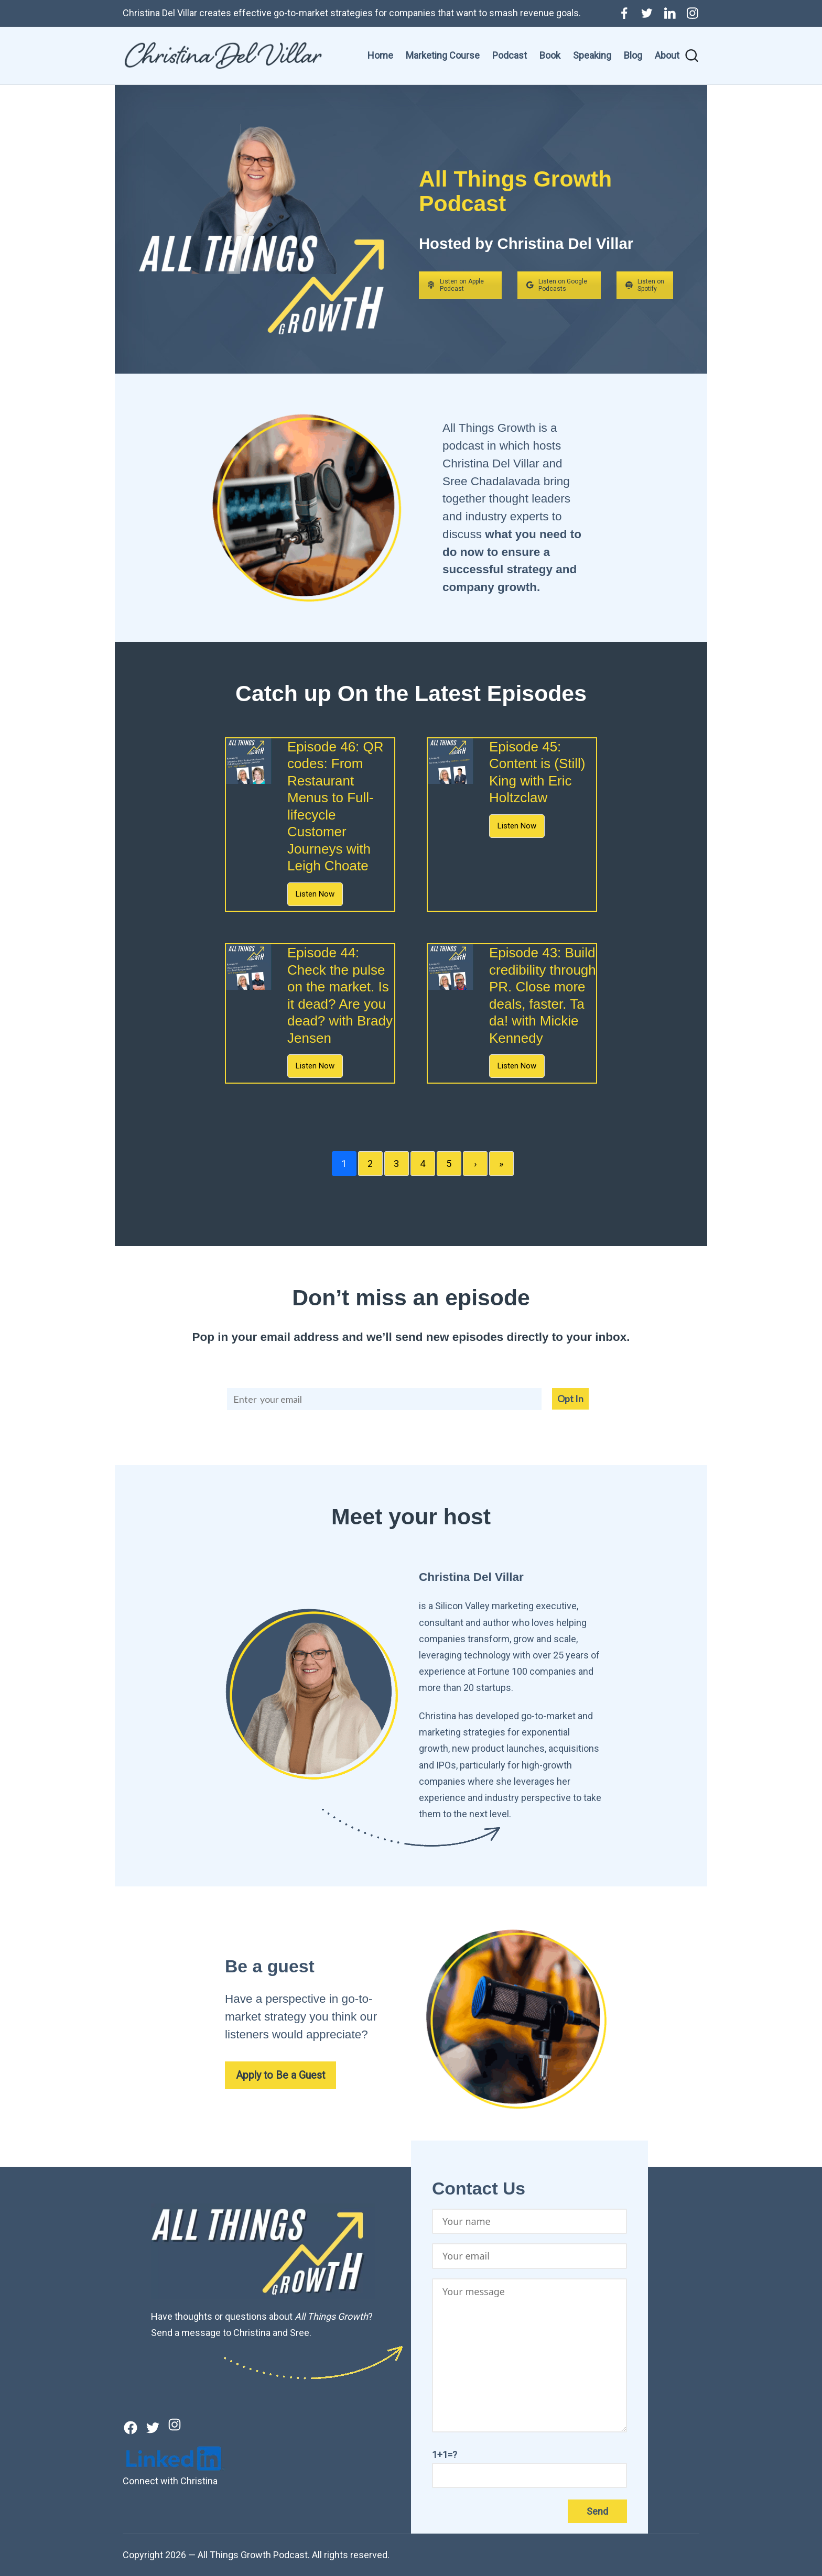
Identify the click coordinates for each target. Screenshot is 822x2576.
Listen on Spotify (644, 285)
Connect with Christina (170, 2480)
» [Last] (501, 1163)
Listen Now (315, 894)
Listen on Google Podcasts (556, 285)
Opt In (570, 1398)
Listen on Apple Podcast (456, 285)
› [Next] (475, 1163)
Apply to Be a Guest (280, 2075)
